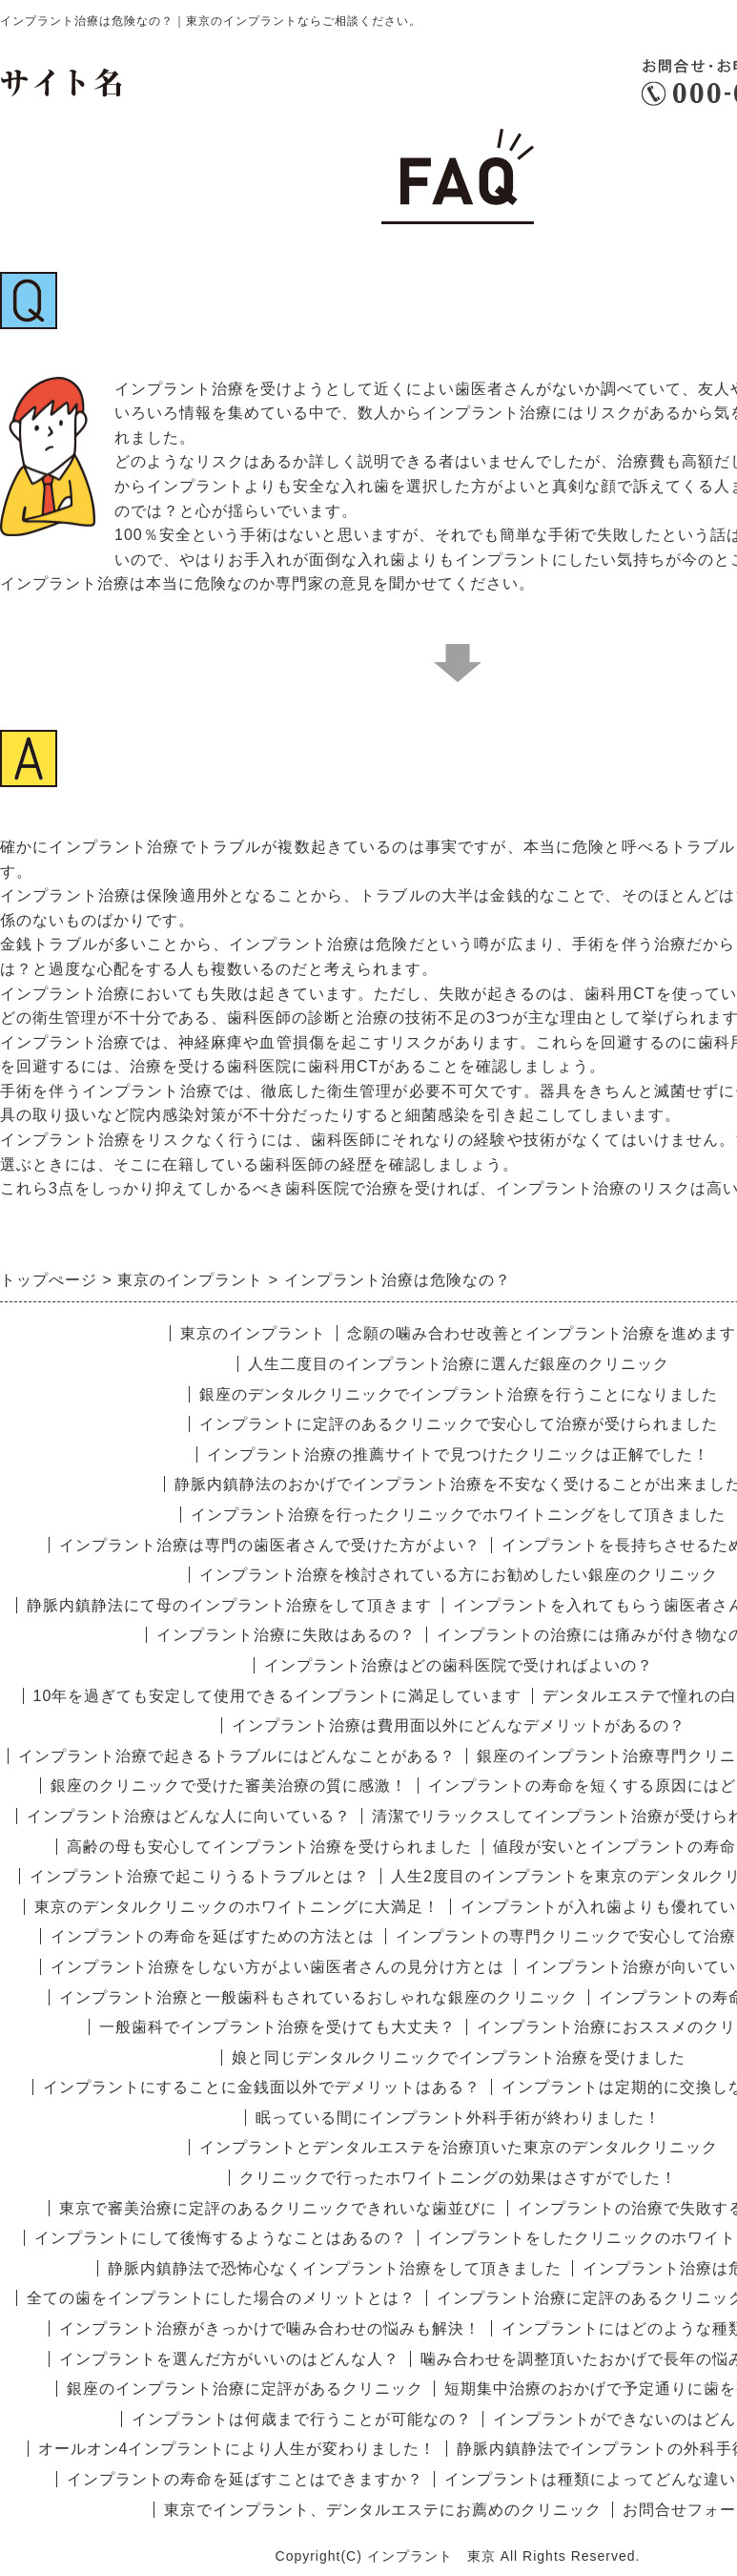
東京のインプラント (253, 1333)
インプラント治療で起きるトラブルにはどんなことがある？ (237, 1756)
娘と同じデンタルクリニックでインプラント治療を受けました (459, 2057)
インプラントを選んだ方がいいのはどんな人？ (229, 2359)
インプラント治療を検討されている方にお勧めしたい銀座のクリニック (458, 1575)
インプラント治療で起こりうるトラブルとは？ (200, 1876)
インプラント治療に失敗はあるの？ (286, 1635)
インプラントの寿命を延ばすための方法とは (213, 1936)
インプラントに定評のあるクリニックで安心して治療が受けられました (458, 1424)
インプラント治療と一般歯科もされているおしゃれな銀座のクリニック (318, 1997)
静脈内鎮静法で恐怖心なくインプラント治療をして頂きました (335, 2268)
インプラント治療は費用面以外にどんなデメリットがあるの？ (459, 1725)
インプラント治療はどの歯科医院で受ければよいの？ (458, 1665)
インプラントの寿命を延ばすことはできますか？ (245, 2479)
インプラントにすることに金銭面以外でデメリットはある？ (262, 2087)
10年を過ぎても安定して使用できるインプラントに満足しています (277, 1696)
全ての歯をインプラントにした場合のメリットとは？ (221, 2298)
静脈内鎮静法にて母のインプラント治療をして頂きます (229, 1605)
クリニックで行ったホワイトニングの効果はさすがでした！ (458, 2178)
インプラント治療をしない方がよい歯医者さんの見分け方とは (277, 1967)
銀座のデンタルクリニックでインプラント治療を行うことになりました (458, 1394)
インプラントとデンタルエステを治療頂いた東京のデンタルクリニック (458, 2147)
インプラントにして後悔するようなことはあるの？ (220, 2238)
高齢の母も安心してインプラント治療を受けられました (269, 1847)
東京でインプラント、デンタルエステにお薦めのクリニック (383, 2510)
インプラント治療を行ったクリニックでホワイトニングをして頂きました (458, 1514)
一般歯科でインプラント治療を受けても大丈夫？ (277, 2027)
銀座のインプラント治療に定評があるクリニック (245, 2388)
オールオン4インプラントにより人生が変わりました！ (237, 2449)
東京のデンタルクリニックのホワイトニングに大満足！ (237, 1907)
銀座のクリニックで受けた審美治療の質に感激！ (229, 1785)
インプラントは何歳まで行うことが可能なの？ (302, 2419)
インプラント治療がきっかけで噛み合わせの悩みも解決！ (270, 2328)
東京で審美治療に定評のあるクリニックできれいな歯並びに (278, 2208)
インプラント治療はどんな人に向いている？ (189, 1816)
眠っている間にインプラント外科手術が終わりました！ (458, 2117)
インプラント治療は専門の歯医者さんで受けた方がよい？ (270, 1545)
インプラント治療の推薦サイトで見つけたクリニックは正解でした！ (458, 1454)
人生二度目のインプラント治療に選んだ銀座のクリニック (458, 1364)
